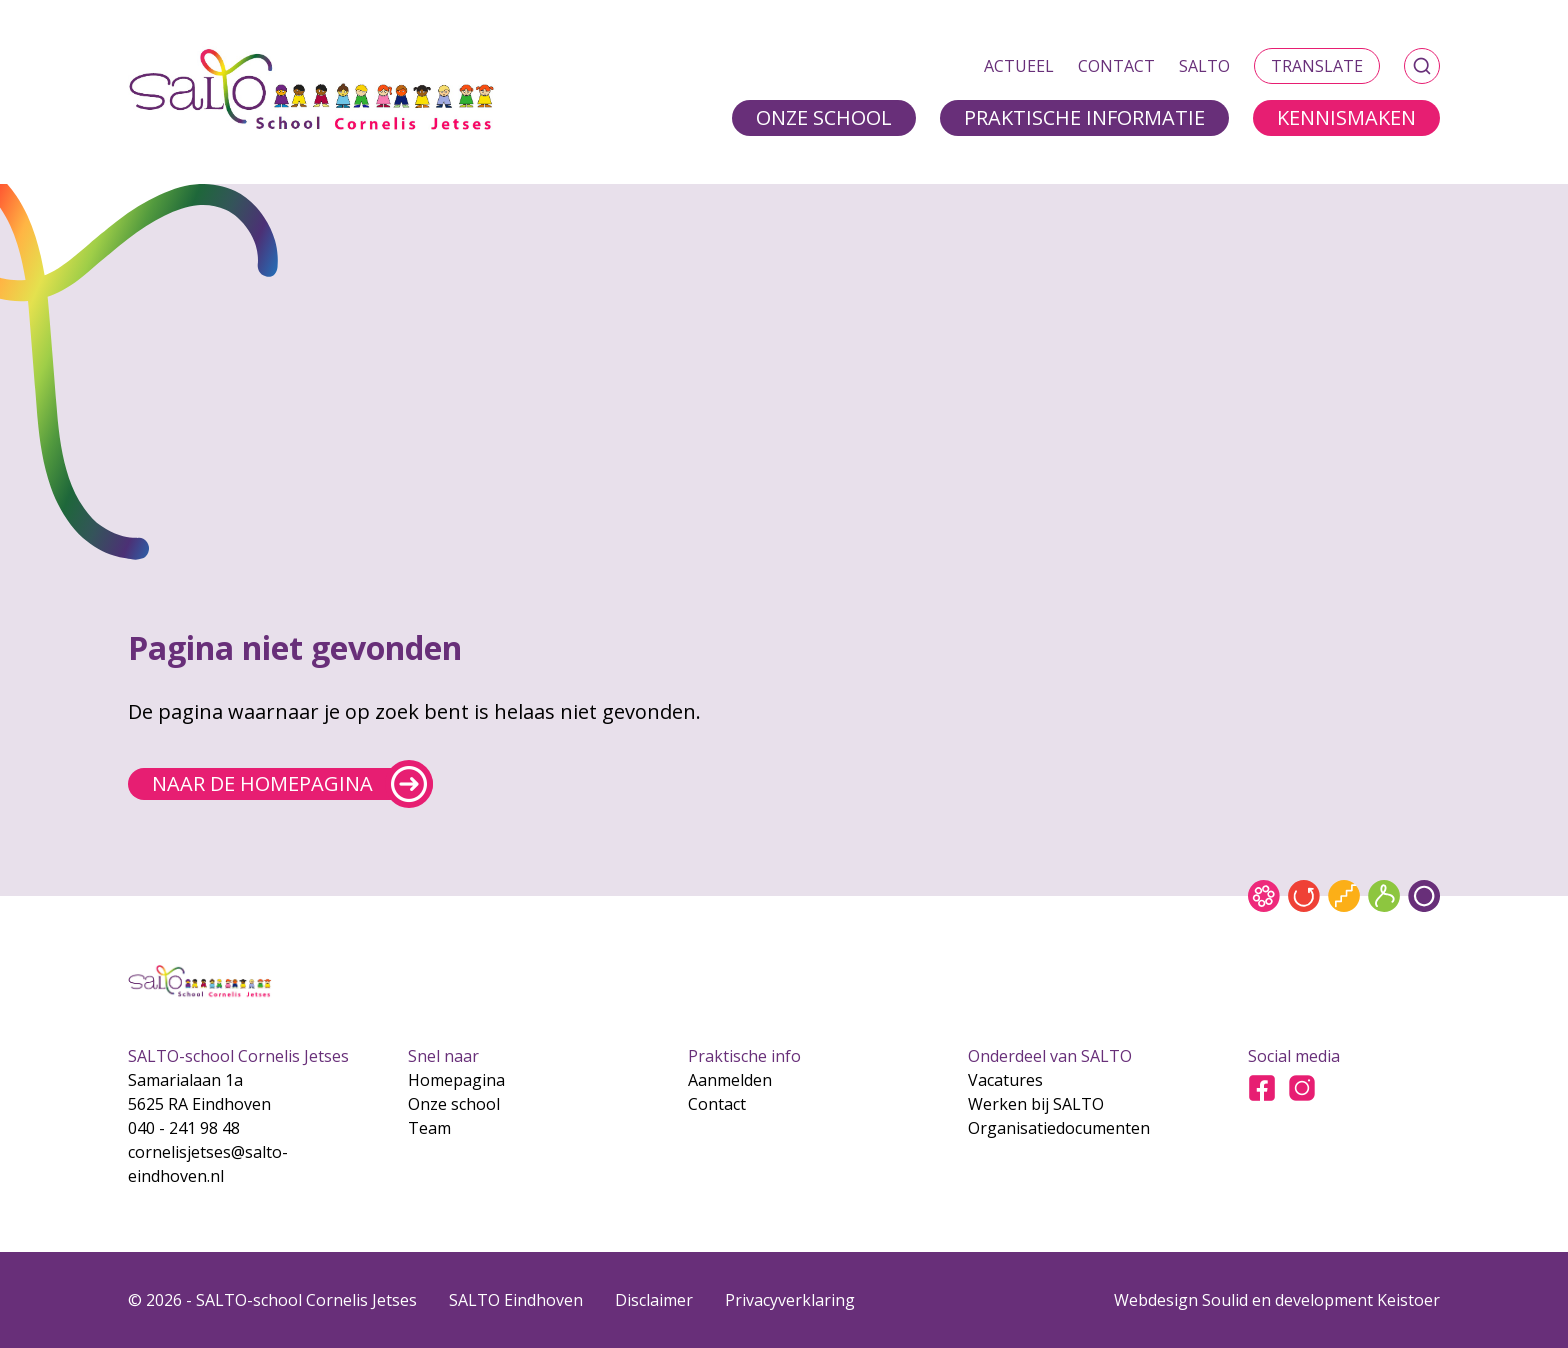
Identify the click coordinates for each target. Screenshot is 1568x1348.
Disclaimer (654, 1300)
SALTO (1204, 66)
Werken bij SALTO (1036, 1104)
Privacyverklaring (790, 1300)
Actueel (1019, 66)
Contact (1116, 66)
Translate (1317, 66)
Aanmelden (730, 1080)
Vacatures (1005, 1080)
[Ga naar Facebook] (1262, 1088)
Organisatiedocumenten (1059, 1128)
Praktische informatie (1084, 117)
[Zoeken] (1422, 66)
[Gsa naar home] (312, 92)
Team (429, 1128)
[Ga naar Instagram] (1302, 1088)
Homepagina (456, 1080)
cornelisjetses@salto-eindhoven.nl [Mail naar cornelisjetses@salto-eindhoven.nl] (208, 1164)
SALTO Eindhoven (516, 1300)
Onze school (824, 117)
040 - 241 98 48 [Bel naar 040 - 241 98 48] (184, 1128)
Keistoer (1408, 1300)
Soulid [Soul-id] (1225, 1300)
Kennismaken (1346, 117)
